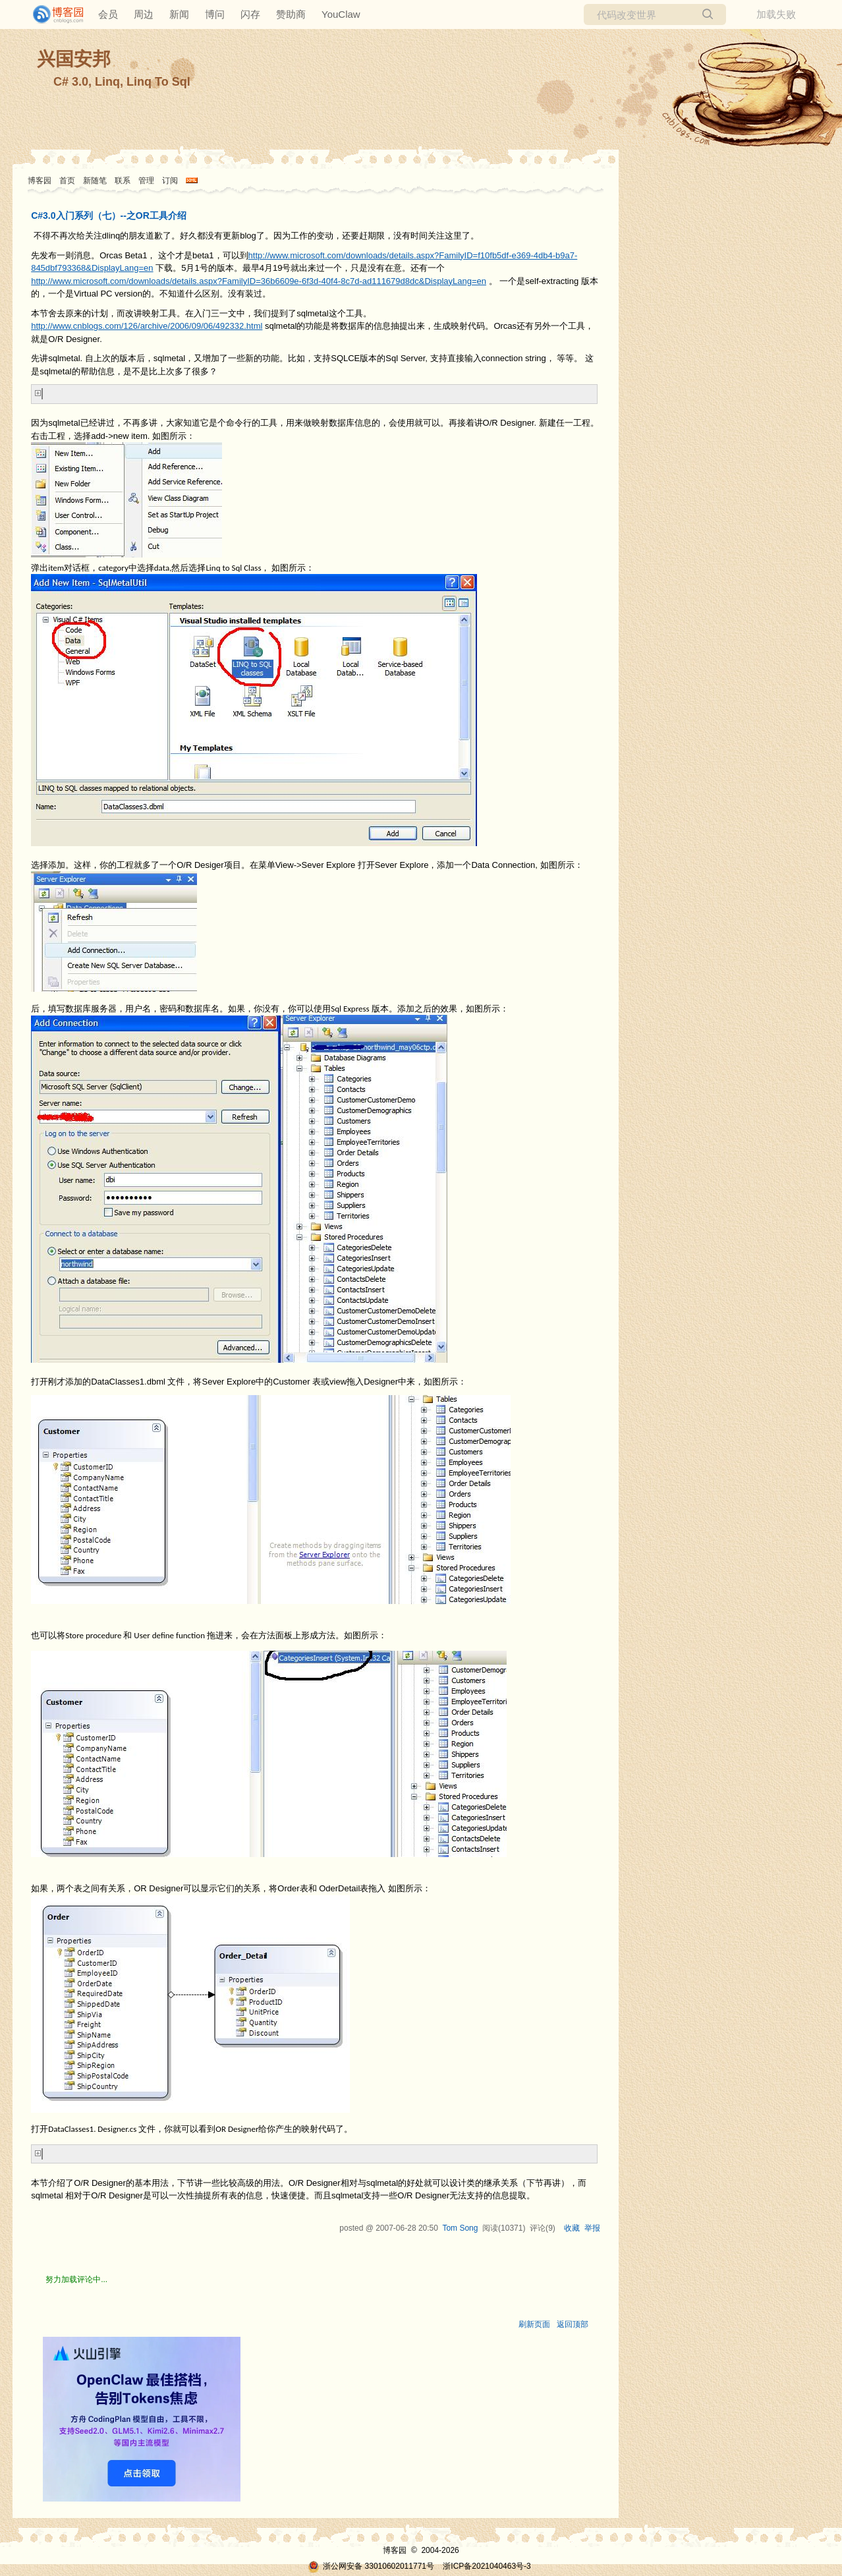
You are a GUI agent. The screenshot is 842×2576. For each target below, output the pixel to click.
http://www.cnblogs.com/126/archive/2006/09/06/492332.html (146, 326)
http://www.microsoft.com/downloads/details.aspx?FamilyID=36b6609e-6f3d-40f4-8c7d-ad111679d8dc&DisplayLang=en (258, 281)
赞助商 (291, 14)
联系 (122, 180)
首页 (67, 180)
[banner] (52, 14)
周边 (144, 14)
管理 (146, 180)
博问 (215, 14)
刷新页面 (534, 2324)
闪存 (250, 14)
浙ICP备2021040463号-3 (486, 2566)
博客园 (39, 180)
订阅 (170, 180)
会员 (108, 14)
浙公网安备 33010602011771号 (371, 2566)
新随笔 (95, 180)
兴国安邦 (74, 59)
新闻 (179, 14)
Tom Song (460, 2228)
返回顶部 (572, 2324)
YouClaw (341, 14)
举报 (592, 2228)
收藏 (572, 2228)
